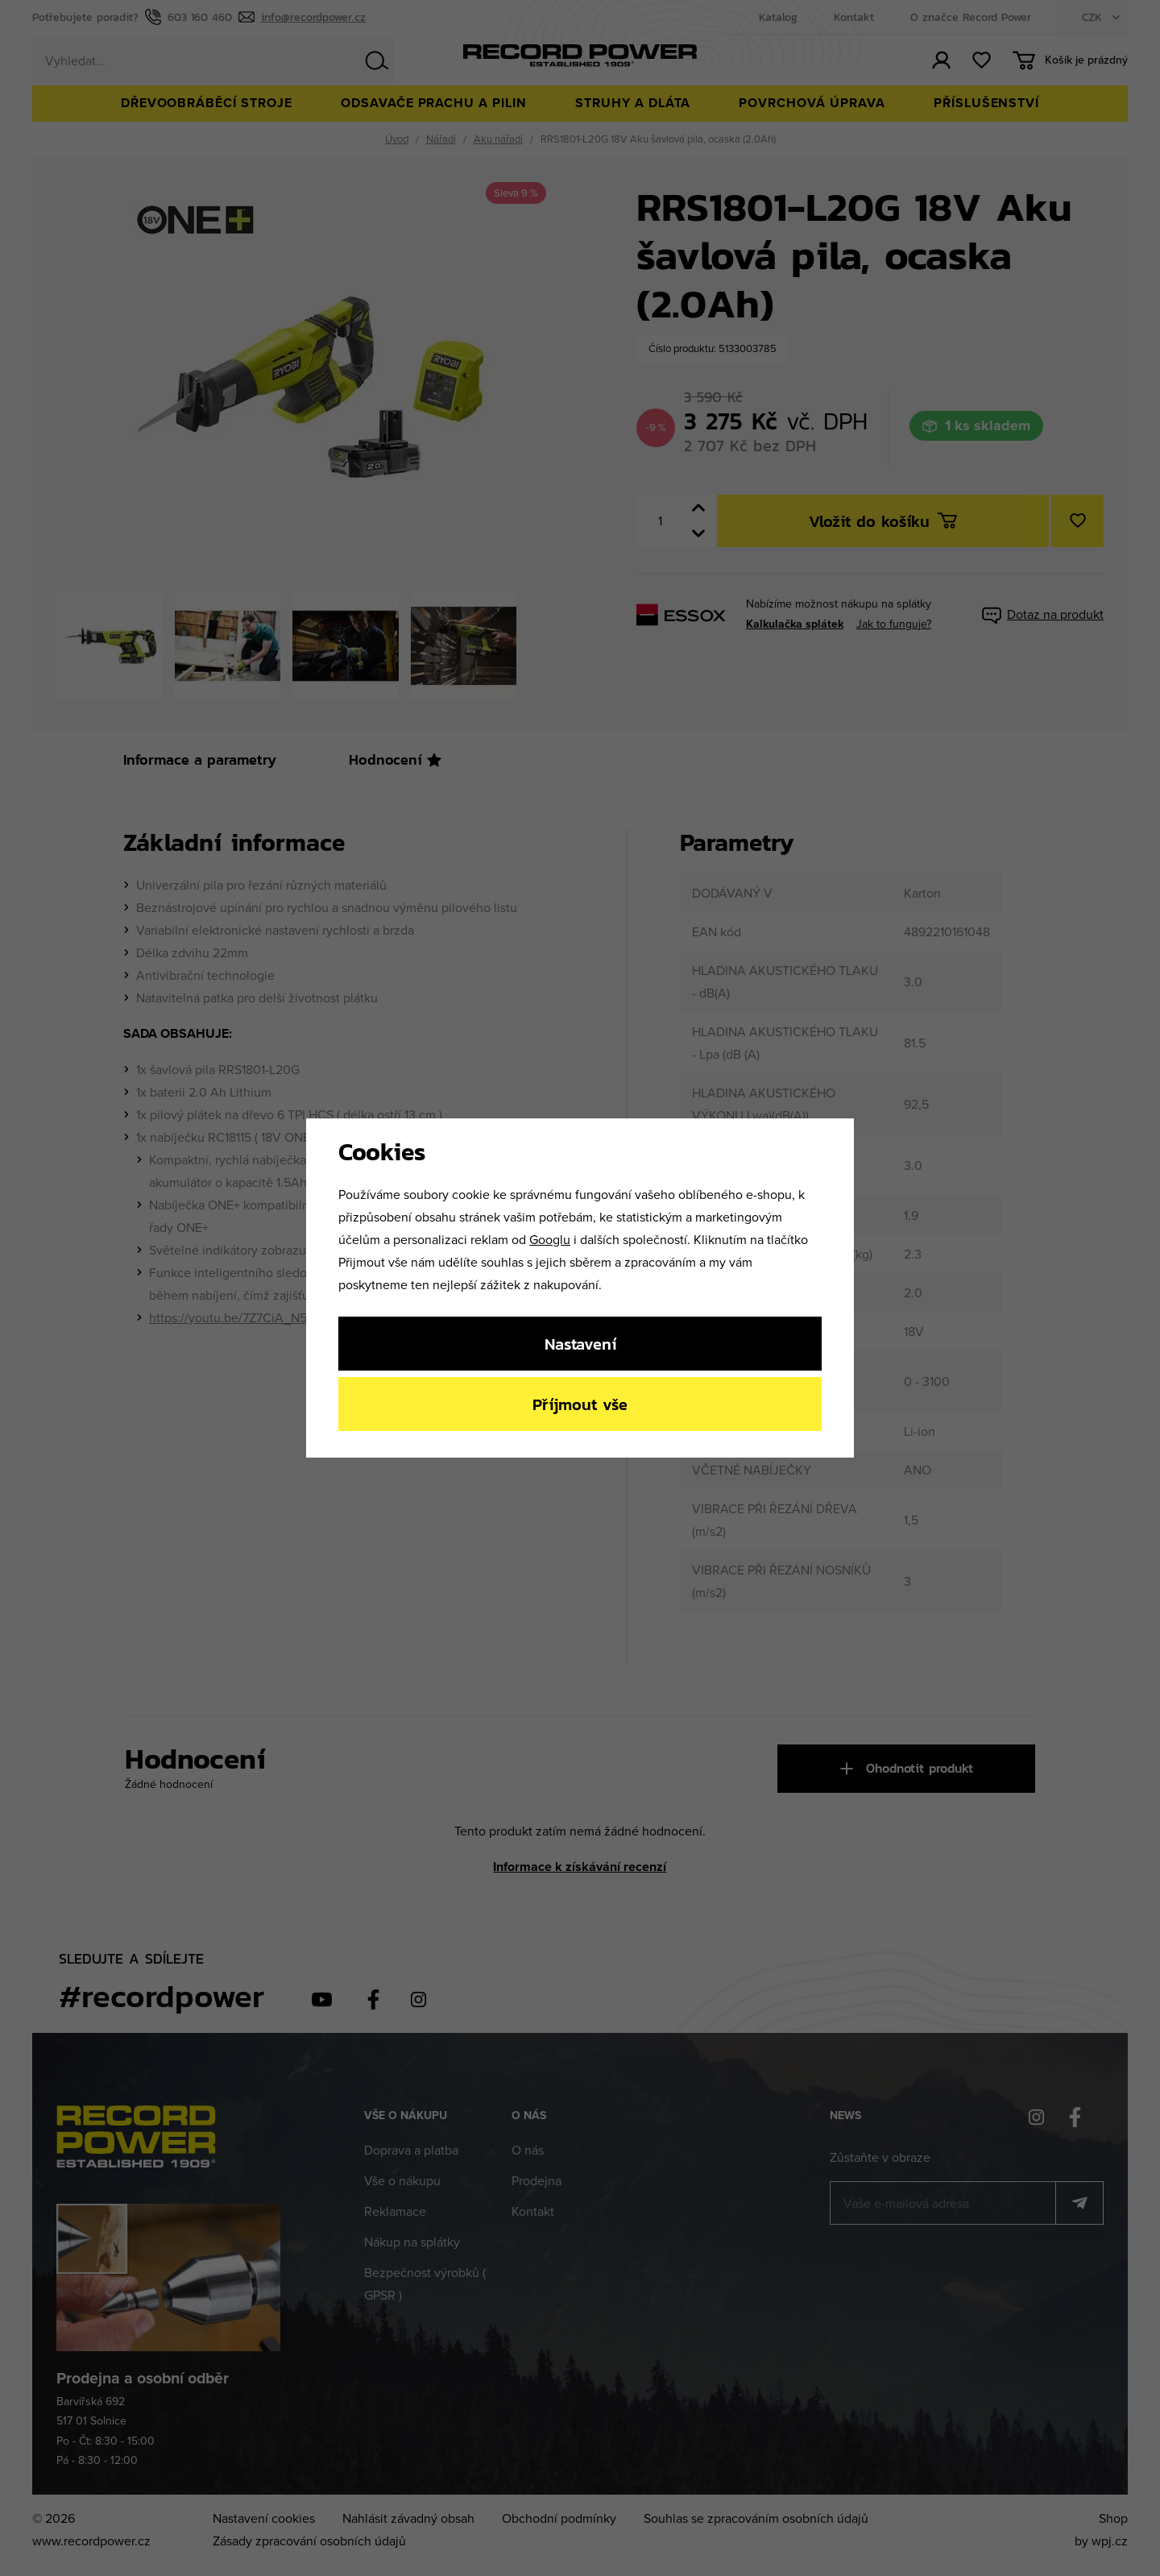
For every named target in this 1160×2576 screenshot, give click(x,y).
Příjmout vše (580, 1404)
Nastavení (580, 1343)
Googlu (549, 1239)
